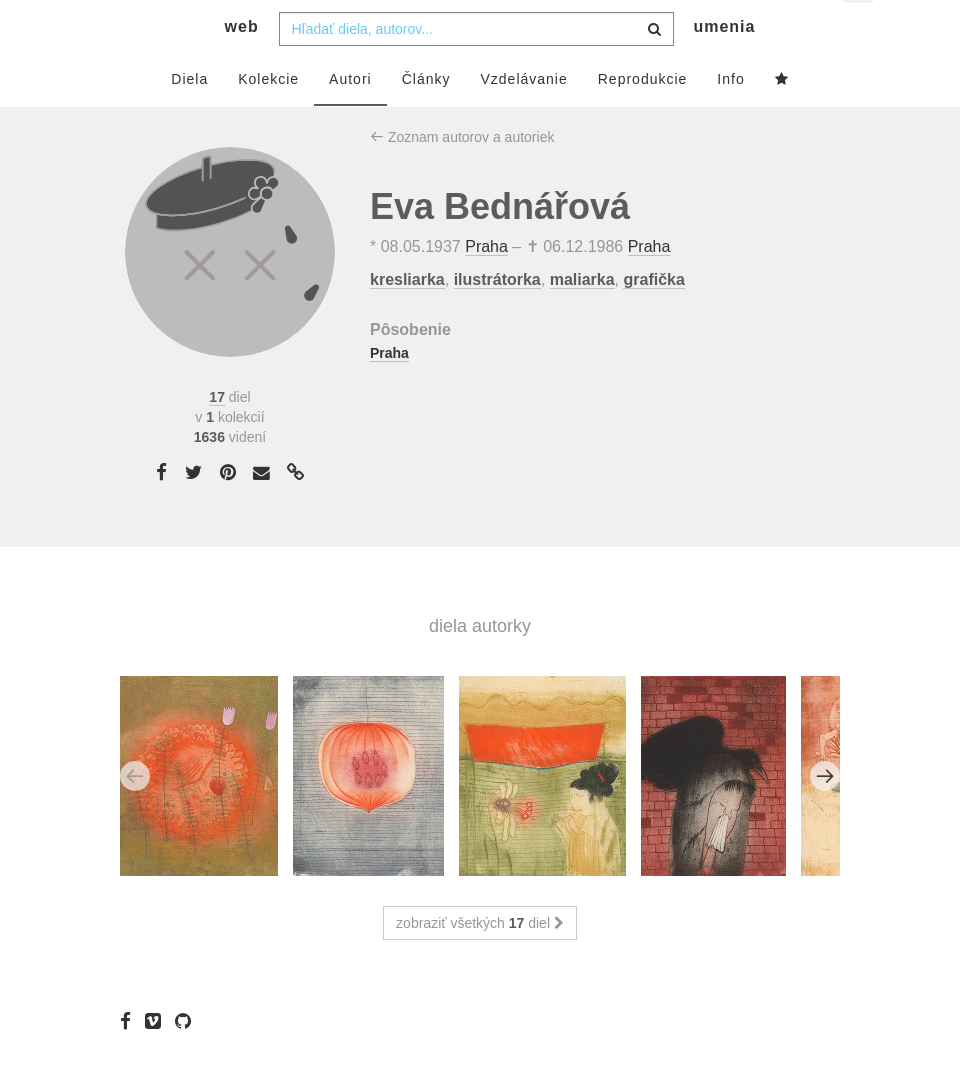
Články (426, 117)
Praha (486, 285)
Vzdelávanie (523, 117)
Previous (135, 815)
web (242, 65)
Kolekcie (268, 117)
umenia (724, 65)
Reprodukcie (643, 117)
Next (825, 815)
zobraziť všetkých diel (480, 962)
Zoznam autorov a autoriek (462, 175)
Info (730, 117)
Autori (350, 117)
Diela (189, 117)
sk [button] (859, 30)
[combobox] (476, 67)
